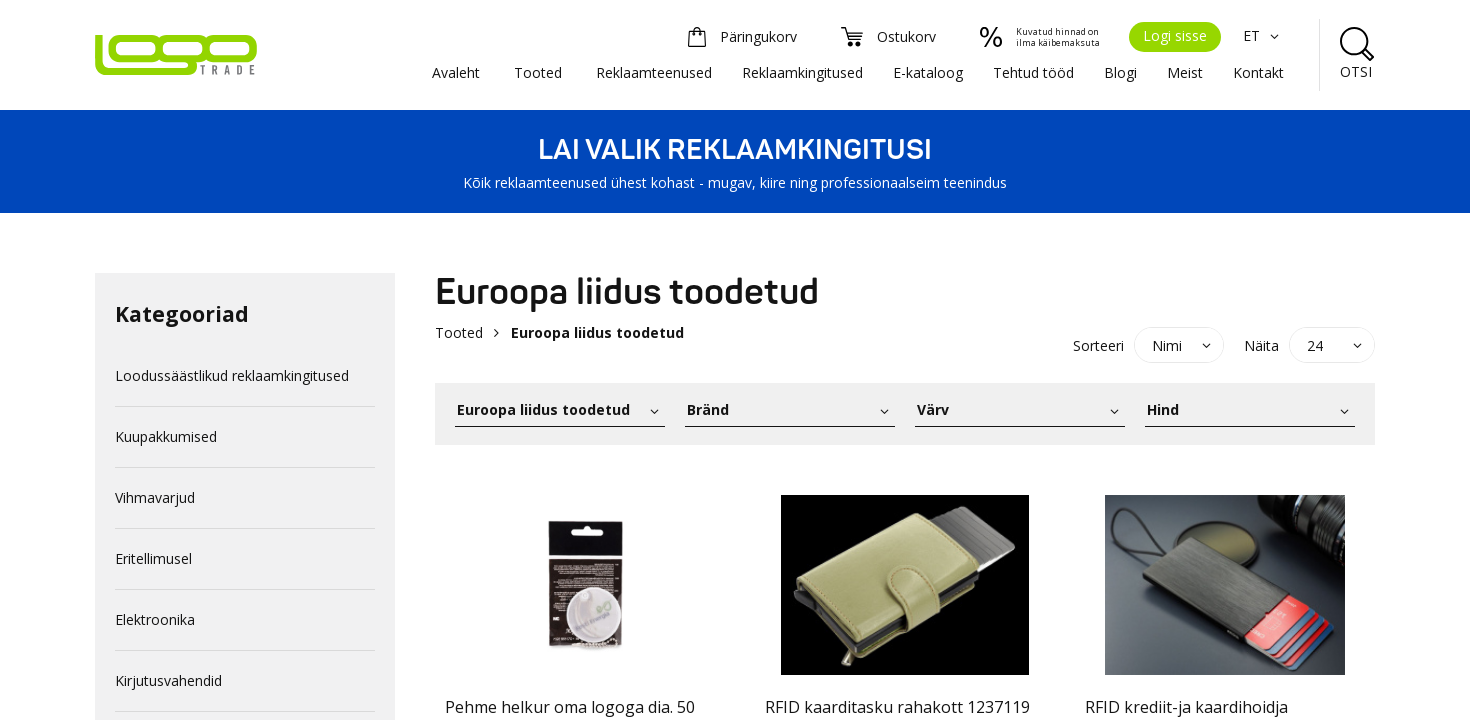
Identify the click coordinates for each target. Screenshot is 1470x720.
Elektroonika (155, 619)
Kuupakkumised (166, 436)
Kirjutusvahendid (168, 680)
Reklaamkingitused (802, 72)
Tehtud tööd (1033, 72)
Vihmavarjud (155, 497)
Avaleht (456, 72)
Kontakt (1258, 72)
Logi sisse (1175, 35)
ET (1263, 35)
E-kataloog (928, 72)
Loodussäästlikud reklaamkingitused (232, 375)
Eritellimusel (153, 558)
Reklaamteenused (654, 72)
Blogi (1120, 72)
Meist (1185, 72)
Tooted (538, 72)
